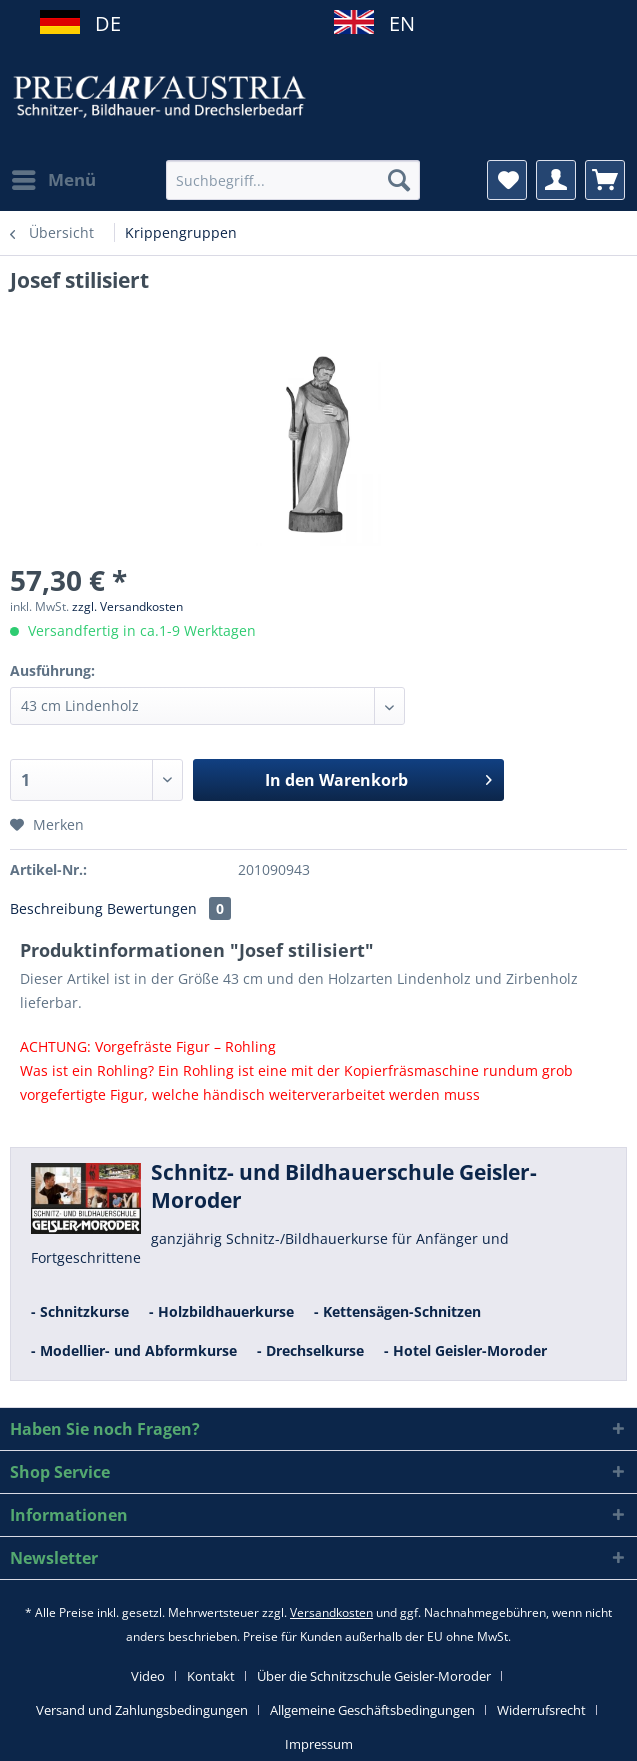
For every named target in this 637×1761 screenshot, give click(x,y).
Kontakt (211, 1676)
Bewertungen (169, 908)
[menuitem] (53, 180)
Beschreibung (56, 908)
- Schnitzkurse (80, 1311)
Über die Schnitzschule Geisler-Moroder (374, 1676)
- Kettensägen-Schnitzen (397, 1311)
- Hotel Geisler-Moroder (465, 1350)
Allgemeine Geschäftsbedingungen (372, 1710)
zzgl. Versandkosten (127, 606)
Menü (54, 177)
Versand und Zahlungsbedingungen (142, 1710)
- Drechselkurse (310, 1350)
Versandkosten (331, 1612)
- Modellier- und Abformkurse (134, 1350)
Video (148, 1676)
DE (100, 23)
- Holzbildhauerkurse (221, 1311)
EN (394, 23)
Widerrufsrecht (541, 1710)
